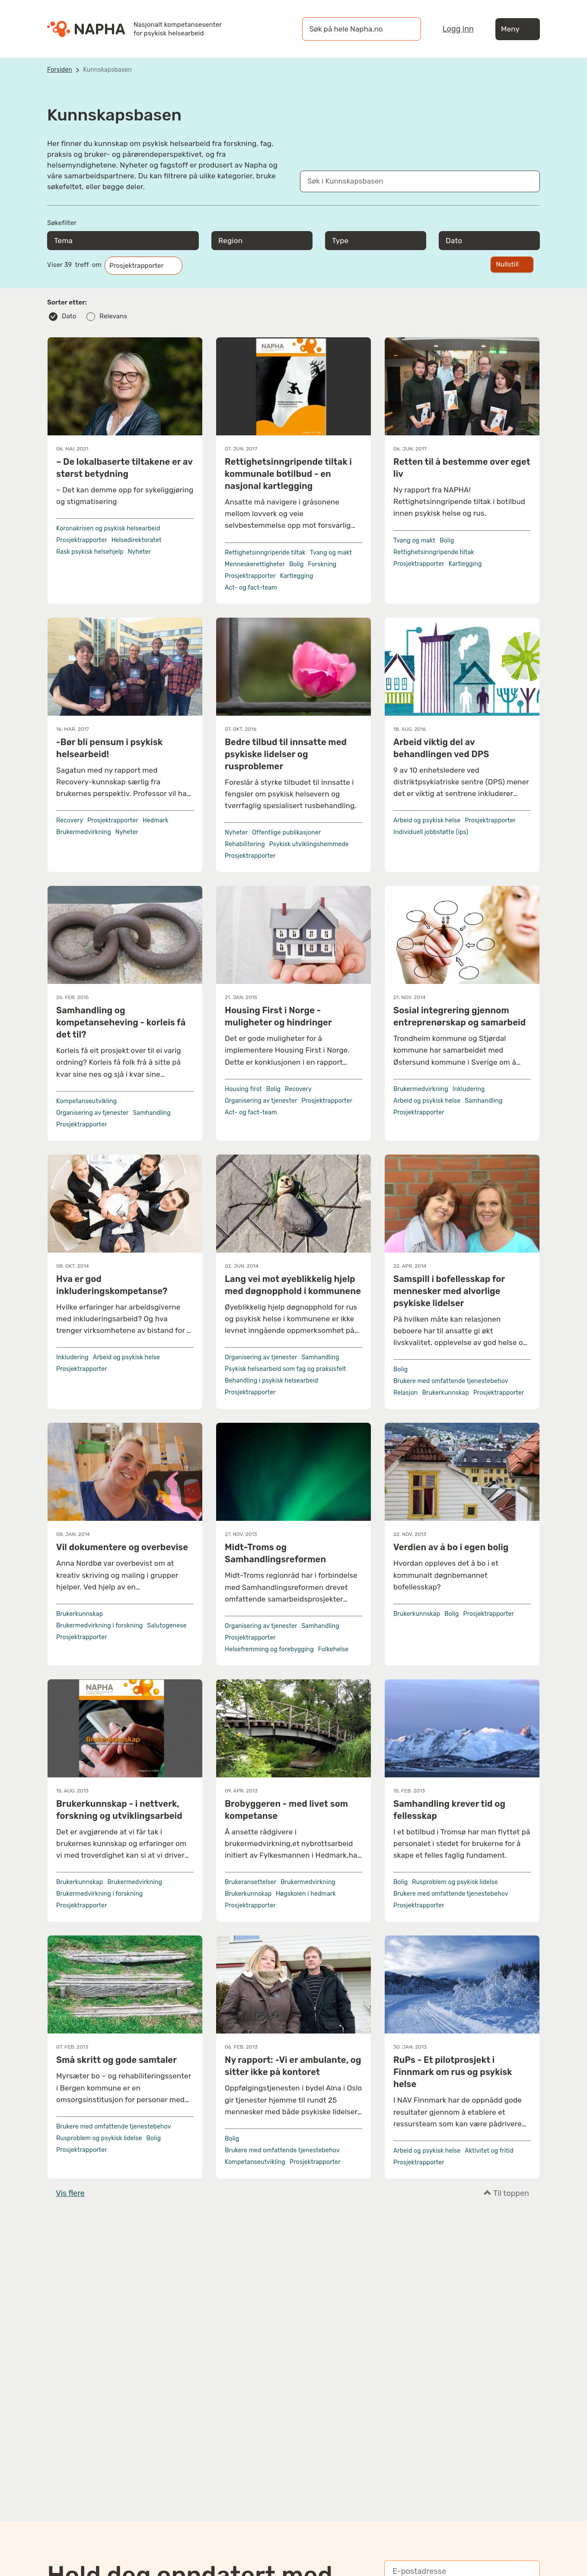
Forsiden (59, 69)
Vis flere (70, 2193)
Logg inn (458, 29)
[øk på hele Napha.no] (352, 29)
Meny (517, 29)
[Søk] (406, 29)
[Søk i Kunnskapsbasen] (411, 181)
